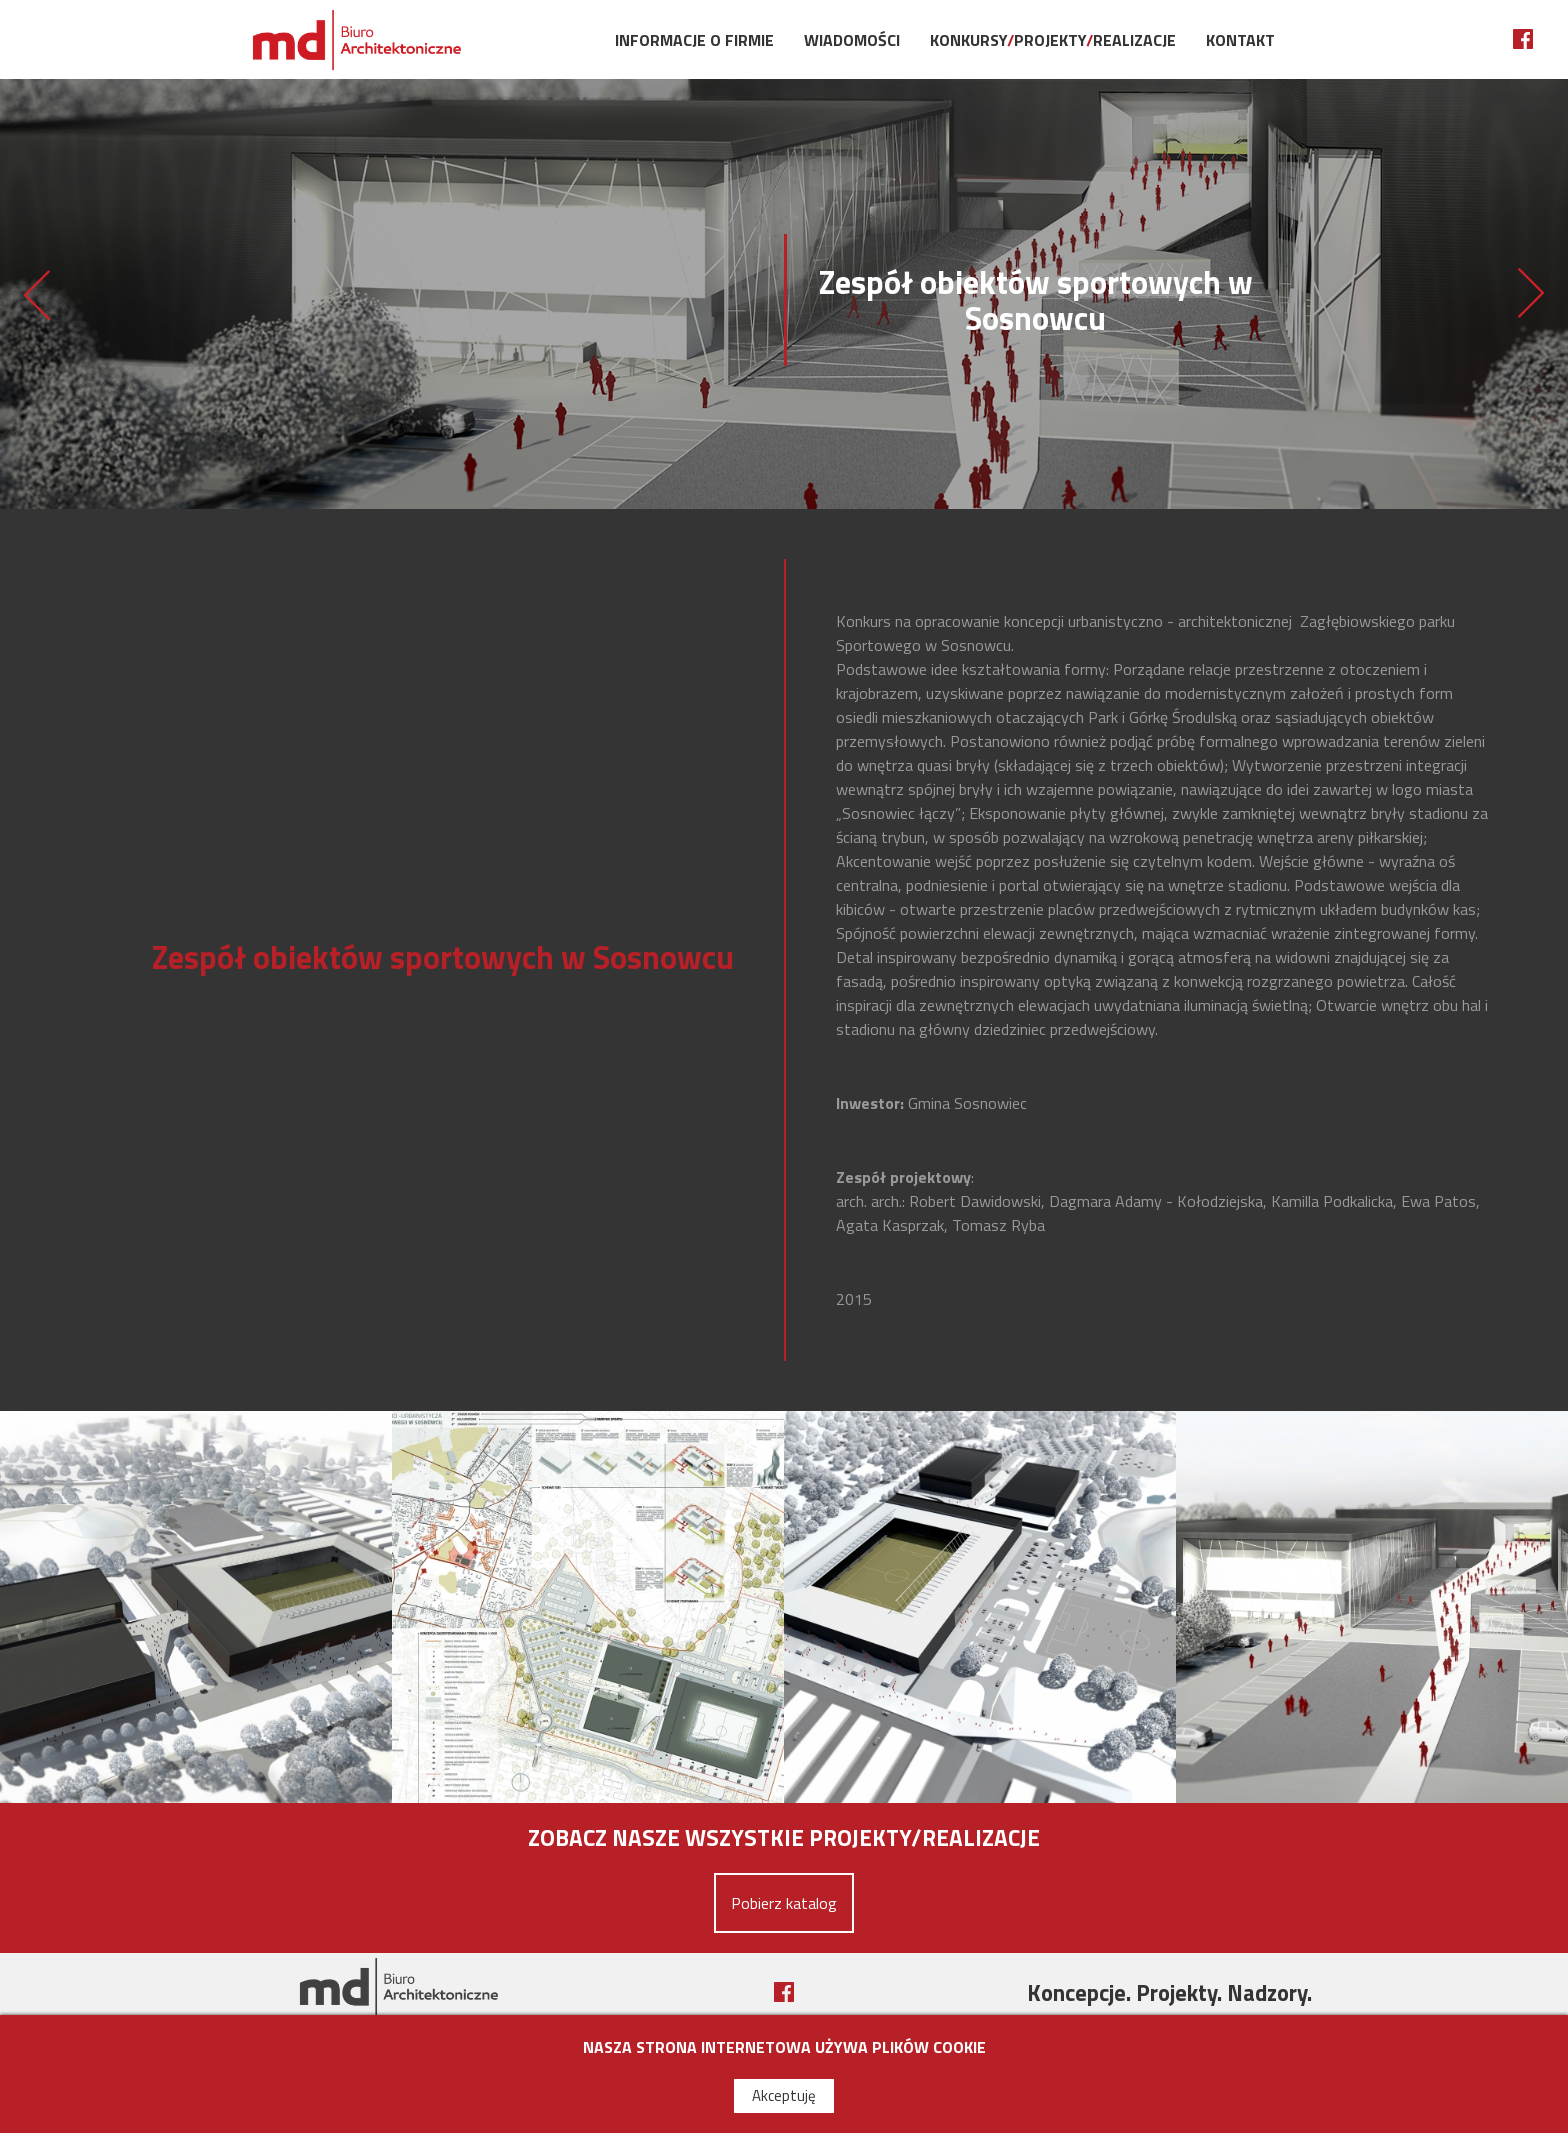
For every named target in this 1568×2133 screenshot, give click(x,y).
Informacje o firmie (694, 40)
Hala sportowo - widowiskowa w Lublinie (36, 294)
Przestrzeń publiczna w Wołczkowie (1532, 294)
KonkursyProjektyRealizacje (1053, 40)
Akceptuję (784, 2095)
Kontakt (1240, 40)
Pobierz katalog (784, 1903)
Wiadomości (852, 40)
